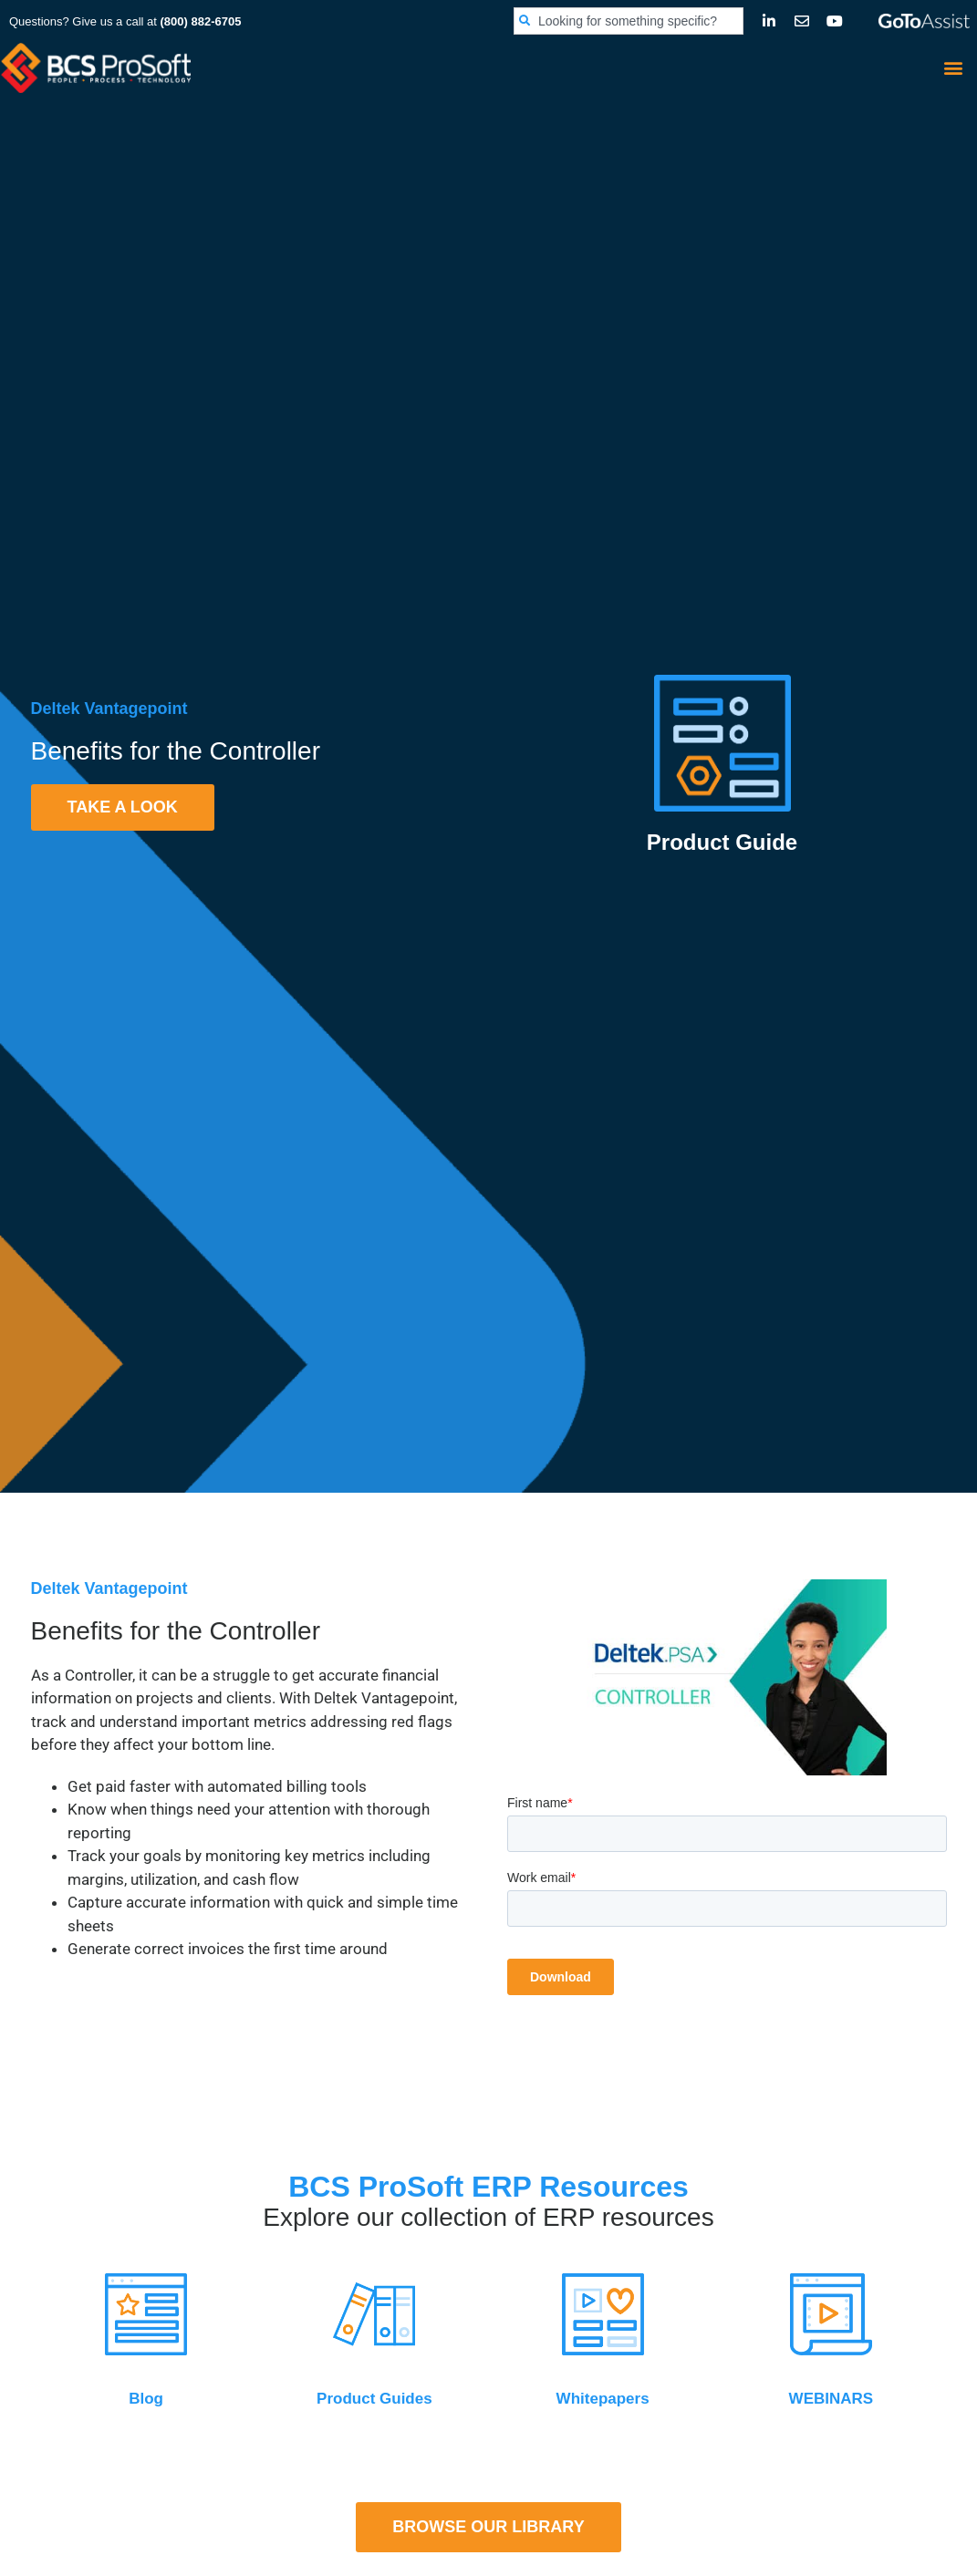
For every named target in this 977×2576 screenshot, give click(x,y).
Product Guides (374, 2398)
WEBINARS (831, 2398)
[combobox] (628, 21)
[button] (953, 67)
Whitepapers (603, 2398)
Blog (146, 2398)
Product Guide (722, 842)
